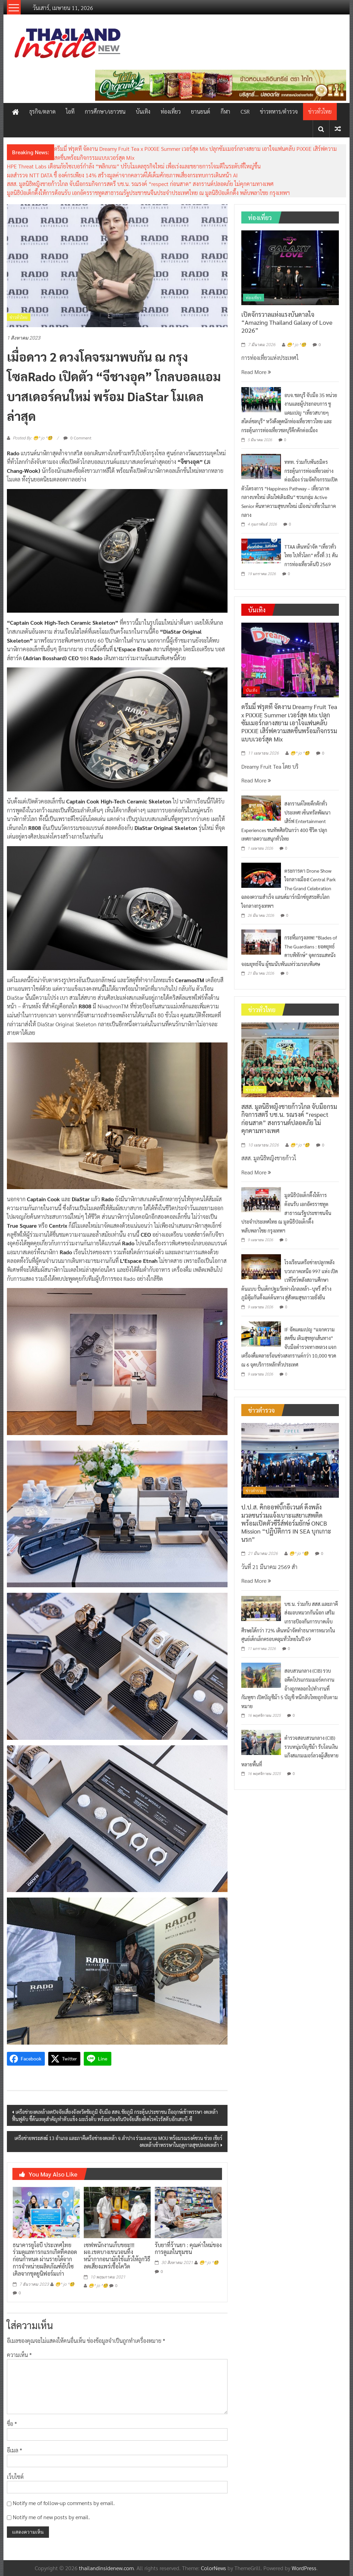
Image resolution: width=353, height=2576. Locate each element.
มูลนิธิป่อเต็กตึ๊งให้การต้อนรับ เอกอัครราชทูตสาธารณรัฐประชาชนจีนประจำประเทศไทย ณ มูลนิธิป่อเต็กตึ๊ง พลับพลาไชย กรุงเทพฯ (148, 192)
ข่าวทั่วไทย (320, 111)
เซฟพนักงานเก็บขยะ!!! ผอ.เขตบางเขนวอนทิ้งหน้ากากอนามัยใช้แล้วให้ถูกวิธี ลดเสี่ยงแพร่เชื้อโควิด (117, 2255)
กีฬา (225, 111)
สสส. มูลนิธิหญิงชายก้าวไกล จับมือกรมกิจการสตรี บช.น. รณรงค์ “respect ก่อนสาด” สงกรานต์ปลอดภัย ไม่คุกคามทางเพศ (140, 183)
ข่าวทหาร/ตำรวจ (279, 111)
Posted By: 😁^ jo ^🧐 (32, 438)
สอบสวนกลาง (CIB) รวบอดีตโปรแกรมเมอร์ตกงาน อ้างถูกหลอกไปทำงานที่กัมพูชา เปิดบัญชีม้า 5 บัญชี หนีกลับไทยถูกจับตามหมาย (289, 1688)
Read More (256, 371)
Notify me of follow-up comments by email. (64, 2502)
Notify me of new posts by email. (51, 2517)
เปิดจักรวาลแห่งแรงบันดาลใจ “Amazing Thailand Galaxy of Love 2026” (286, 322)
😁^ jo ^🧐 (64, 2284)
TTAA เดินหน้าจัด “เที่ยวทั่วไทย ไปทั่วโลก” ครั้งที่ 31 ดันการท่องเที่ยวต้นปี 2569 (311, 555)
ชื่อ (12, 2423)
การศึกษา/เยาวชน (105, 111)
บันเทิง (143, 111)
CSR (245, 111)
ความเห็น (19, 2354)
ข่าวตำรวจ (254, 1490)
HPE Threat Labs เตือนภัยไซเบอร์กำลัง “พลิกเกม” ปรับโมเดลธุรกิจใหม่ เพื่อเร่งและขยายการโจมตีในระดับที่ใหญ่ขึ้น (134, 166)
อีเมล (14, 2450)
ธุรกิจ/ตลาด (42, 111)
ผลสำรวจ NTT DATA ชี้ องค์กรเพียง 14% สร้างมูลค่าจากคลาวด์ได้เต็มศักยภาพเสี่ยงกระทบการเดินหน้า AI (122, 175)
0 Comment (77, 437)
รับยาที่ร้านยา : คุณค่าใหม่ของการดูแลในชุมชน (188, 2248)
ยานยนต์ (200, 111)
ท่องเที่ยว (171, 111)
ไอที (70, 111)
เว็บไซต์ (15, 2476)
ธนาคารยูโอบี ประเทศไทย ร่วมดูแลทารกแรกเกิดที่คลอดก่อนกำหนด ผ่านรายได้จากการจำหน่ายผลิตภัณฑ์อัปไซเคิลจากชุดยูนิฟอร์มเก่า (45, 2259)
